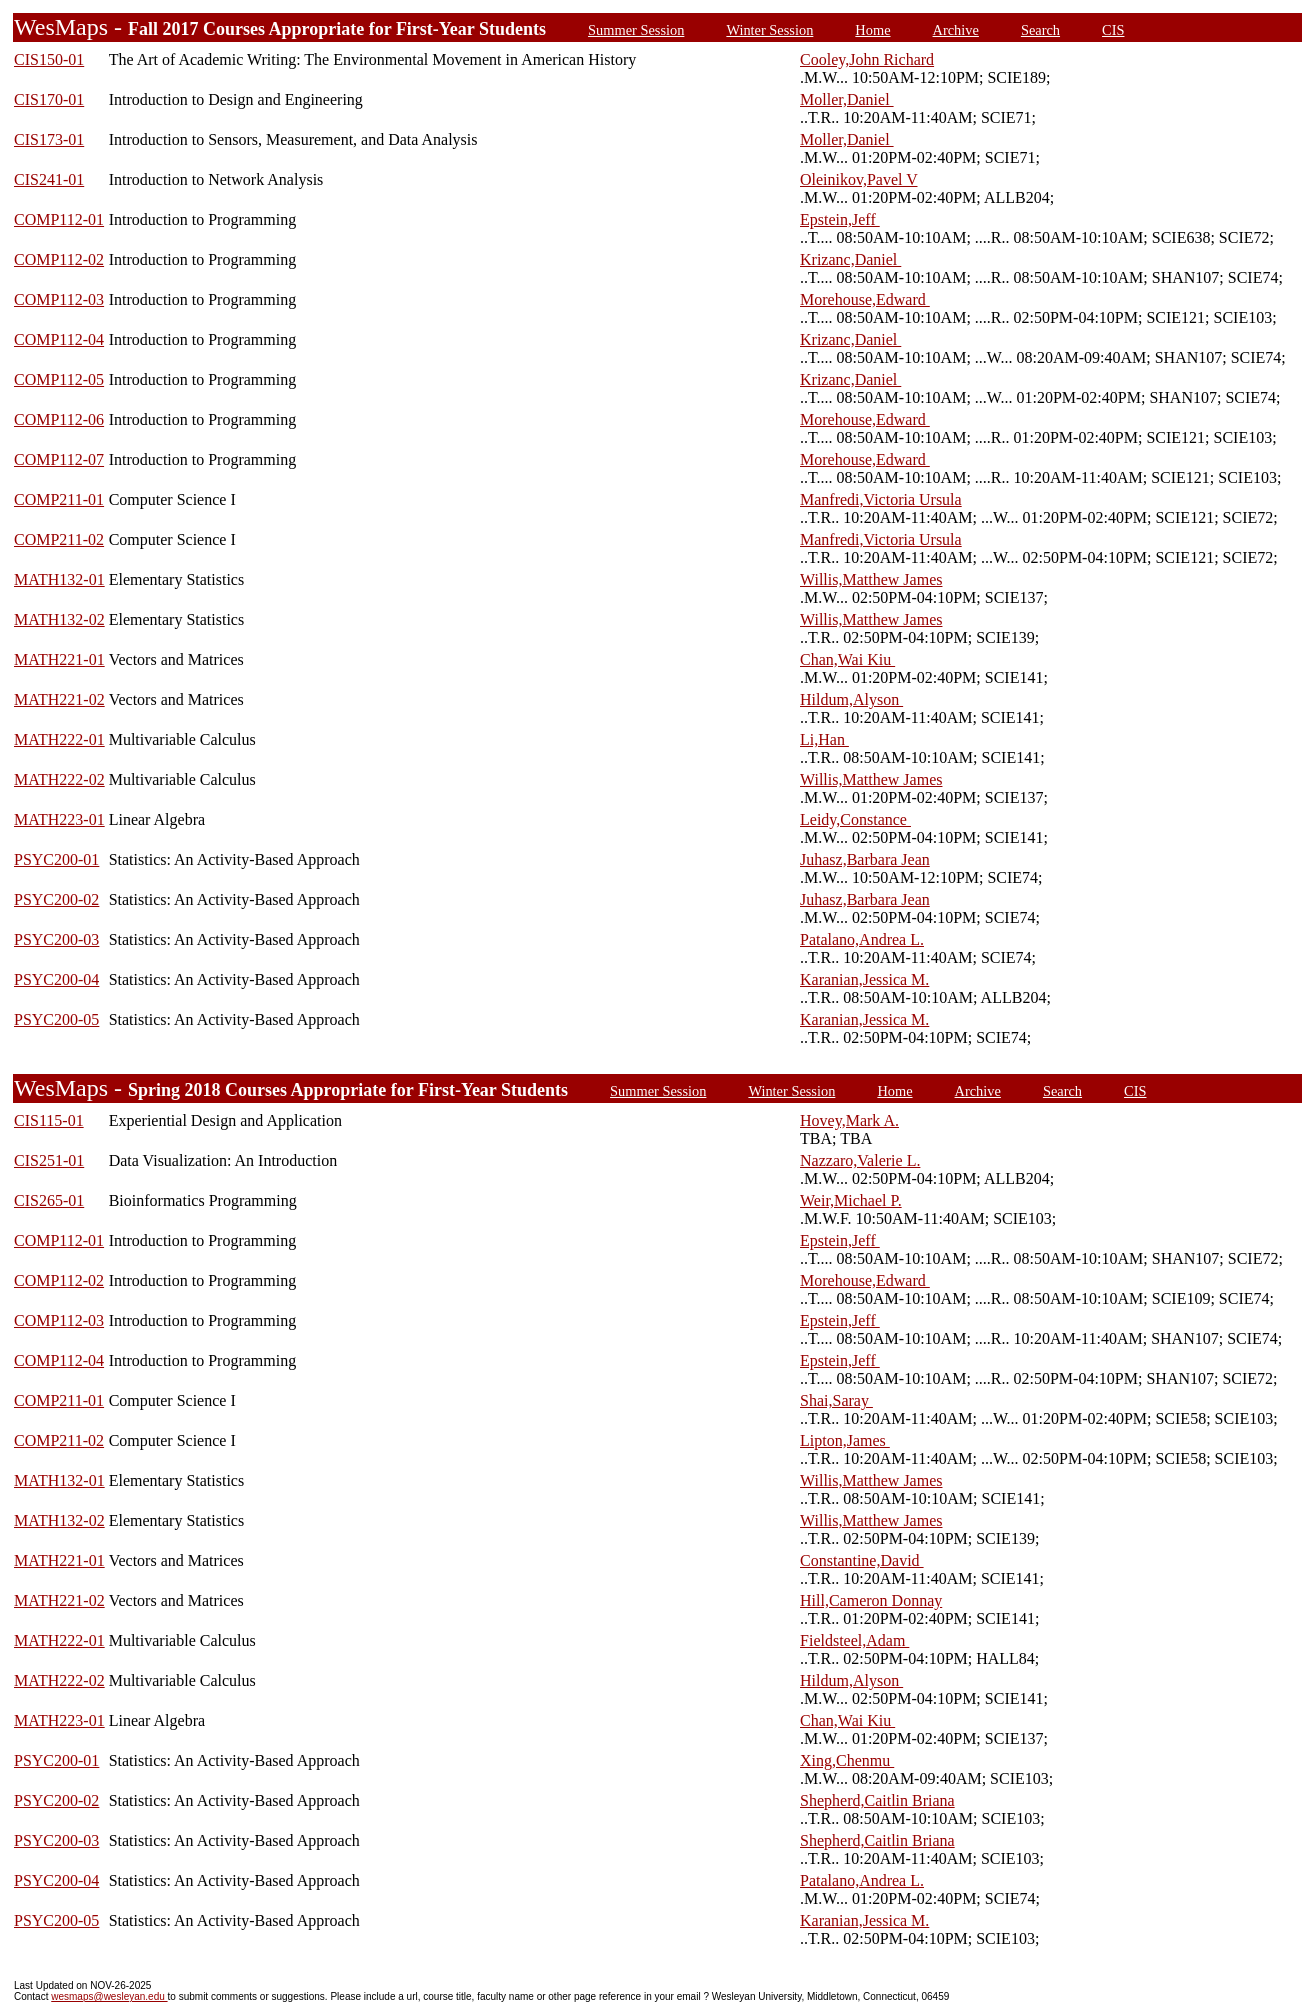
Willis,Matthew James (871, 579)
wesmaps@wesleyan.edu (109, 1996)
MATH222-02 (59, 779)
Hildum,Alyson (851, 699)
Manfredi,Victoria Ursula (881, 499)
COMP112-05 (59, 379)
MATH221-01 (59, 659)
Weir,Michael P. (851, 1200)
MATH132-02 (59, 619)
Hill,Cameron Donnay (871, 1600)
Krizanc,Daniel (850, 259)
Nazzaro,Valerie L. (860, 1160)
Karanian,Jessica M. (864, 979)
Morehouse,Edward (865, 299)
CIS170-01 (49, 99)
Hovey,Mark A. (849, 1120)
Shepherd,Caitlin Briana (877, 1800)
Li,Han (824, 739)
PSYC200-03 (56, 939)
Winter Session (769, 30)
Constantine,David (862, 1560)
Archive (956, 30)
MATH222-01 (59, 739)
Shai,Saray (836, 1400)
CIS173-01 (49, 139)
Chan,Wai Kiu (847, 659)
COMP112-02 (59, 259)
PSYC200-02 (56, 899)
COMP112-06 (59, 419)
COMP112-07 (59, 459)
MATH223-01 (59, 819)
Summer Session (636, 30)
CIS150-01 (49, 59)
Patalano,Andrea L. (862, 939)
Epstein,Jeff (840, 219)
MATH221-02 (59, 699)
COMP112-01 (59, 219)
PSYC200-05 (56, 1019)
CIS (1113, 30)
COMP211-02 (59, 539)
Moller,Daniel (847, 99)
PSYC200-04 (56, 979)
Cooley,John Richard (867, 59)
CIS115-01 (49, 1120)
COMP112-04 (59, 339)
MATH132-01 (59, 579)
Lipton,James (845, 1440)
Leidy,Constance (855, 819)
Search (1040, 30)
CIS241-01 (49, 179)
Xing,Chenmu (847, 1760)
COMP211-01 (59, 499)
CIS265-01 (49, 1200)
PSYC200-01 (56, 859)
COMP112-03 (59, 299)
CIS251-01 (49, 1160)
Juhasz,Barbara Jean (865, 859)
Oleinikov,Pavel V (858, 179)
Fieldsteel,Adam (854, 1640)
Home (872, 30)
